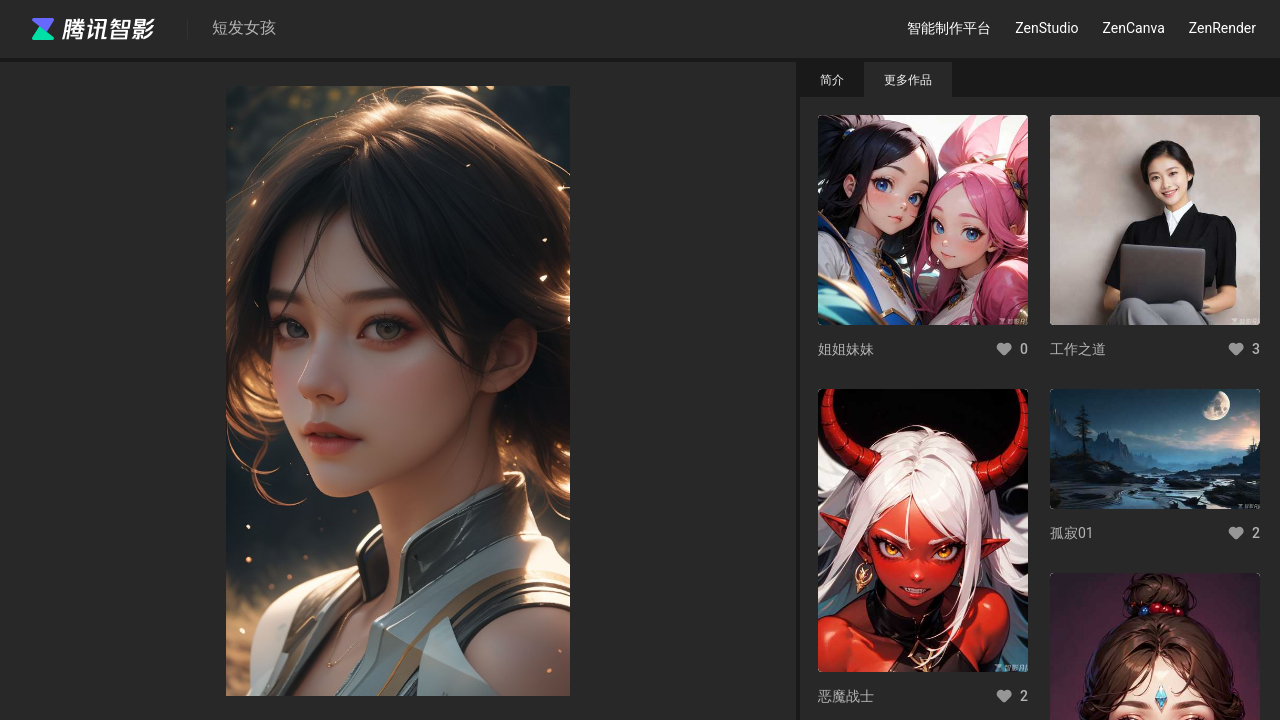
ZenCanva (1134, 28)
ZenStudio (1046, 28)
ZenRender (1222, 28)
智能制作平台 (949, 28)
